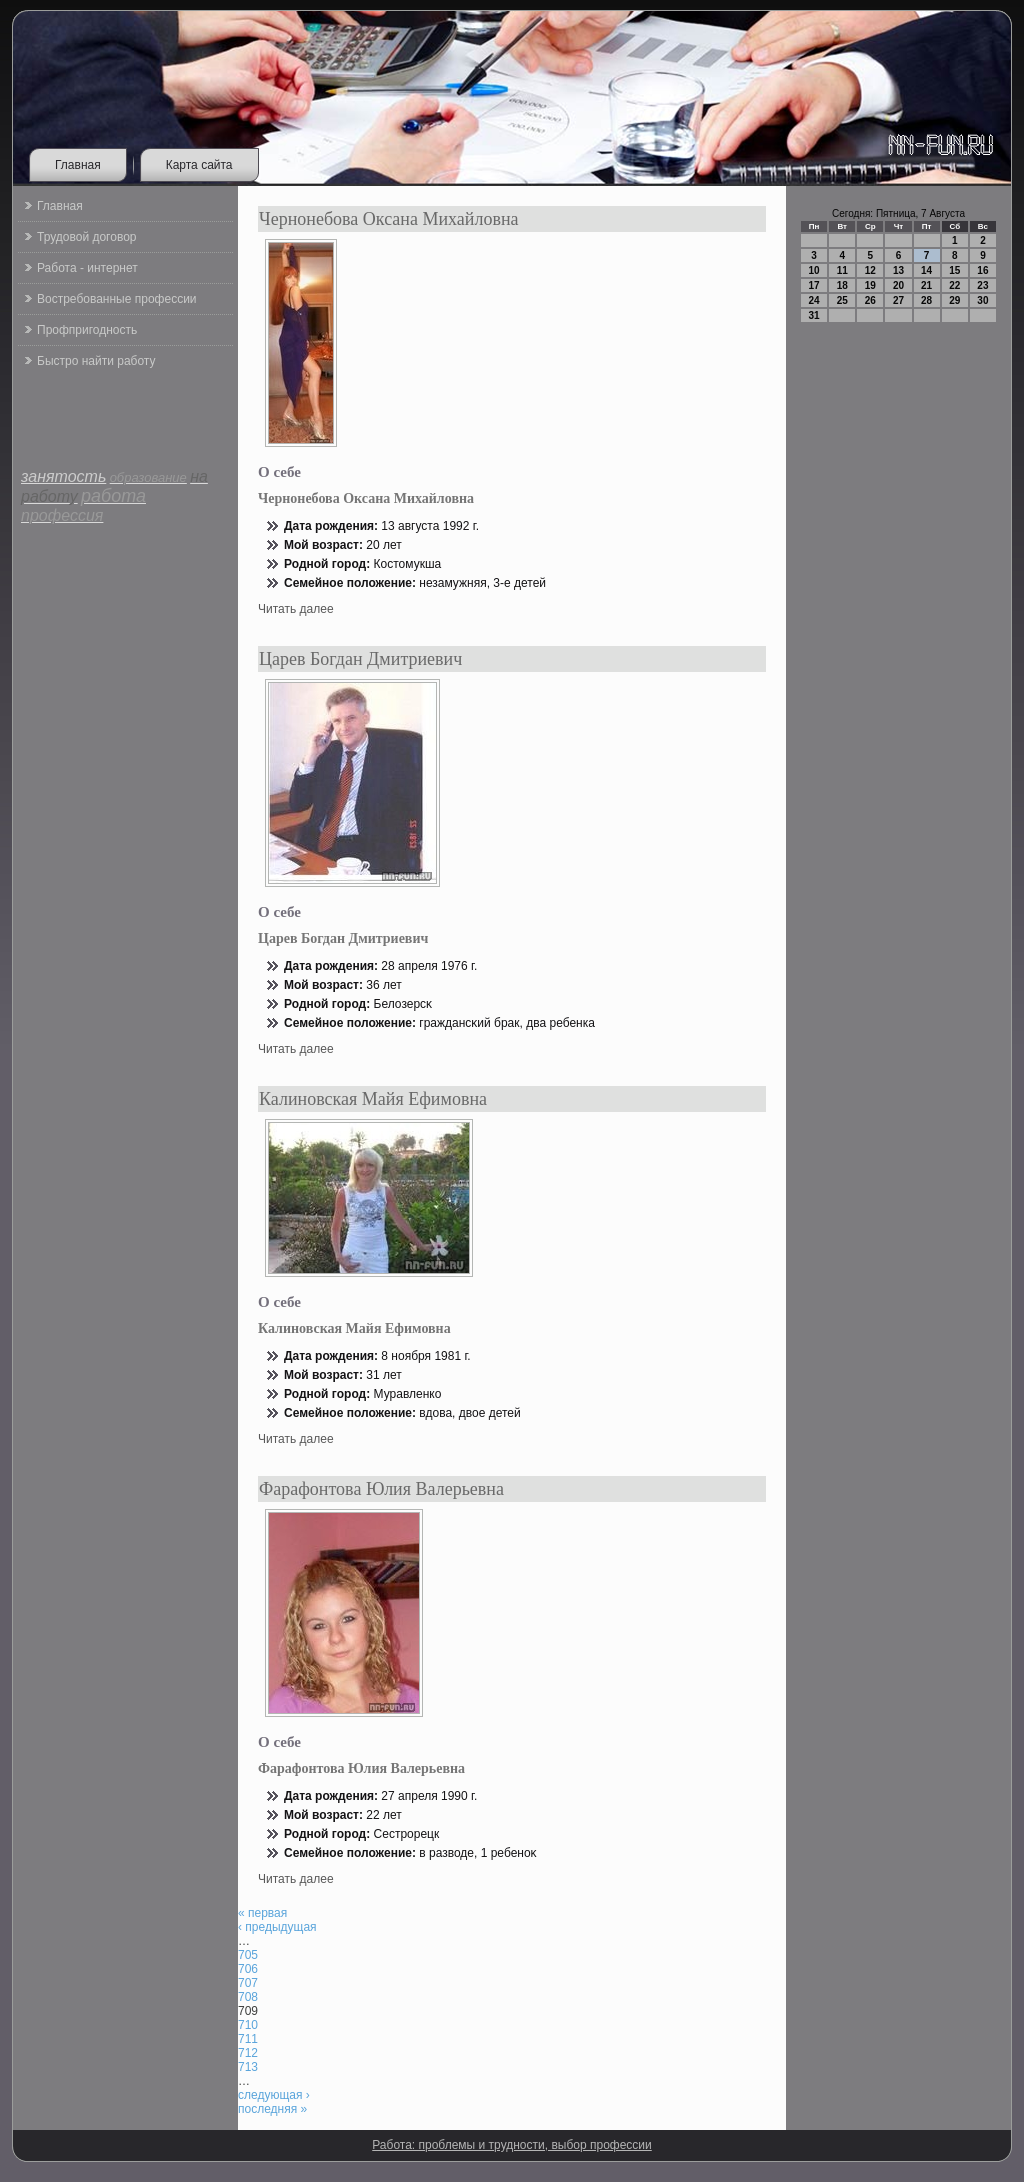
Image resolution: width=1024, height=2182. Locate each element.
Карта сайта (199, 165)
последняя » (272, 2109)
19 (870, 285)
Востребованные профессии (117, 299)
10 (814, 270)
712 (248, 2053)
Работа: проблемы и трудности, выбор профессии (512, 2145)
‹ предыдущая (277, 1927)
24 (814, 300)
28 (926, 300)
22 (954, 285)
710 (248, 2025)
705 (248, 1955)
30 (982, 300)
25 (842, 300)
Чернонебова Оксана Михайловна (389, 219)
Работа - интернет (87, 268)
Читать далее (296, 609)
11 (842, 270)
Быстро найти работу (96, 361)
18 (842, 285)
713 (248, 2067)
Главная (78, 165)
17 (814, 285)
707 (248, 1983)
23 (982, 285)
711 (248, 2039)
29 (954, 300)
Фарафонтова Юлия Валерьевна (381, 1489)
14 (926, 270)
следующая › (274, 2095)
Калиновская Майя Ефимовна (373, 1099)
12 (870, 270)
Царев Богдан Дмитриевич (360, 659)
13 (898, 270)
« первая (262, 1913)
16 (982, 270)
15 (954, 270)
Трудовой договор (86, 237)
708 (248, 1997)
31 (814, 315)
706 (248, 1969)
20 (898, 285)
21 (926, 285)
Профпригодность (87, 330)
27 (898, 300)
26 (870, 300)
